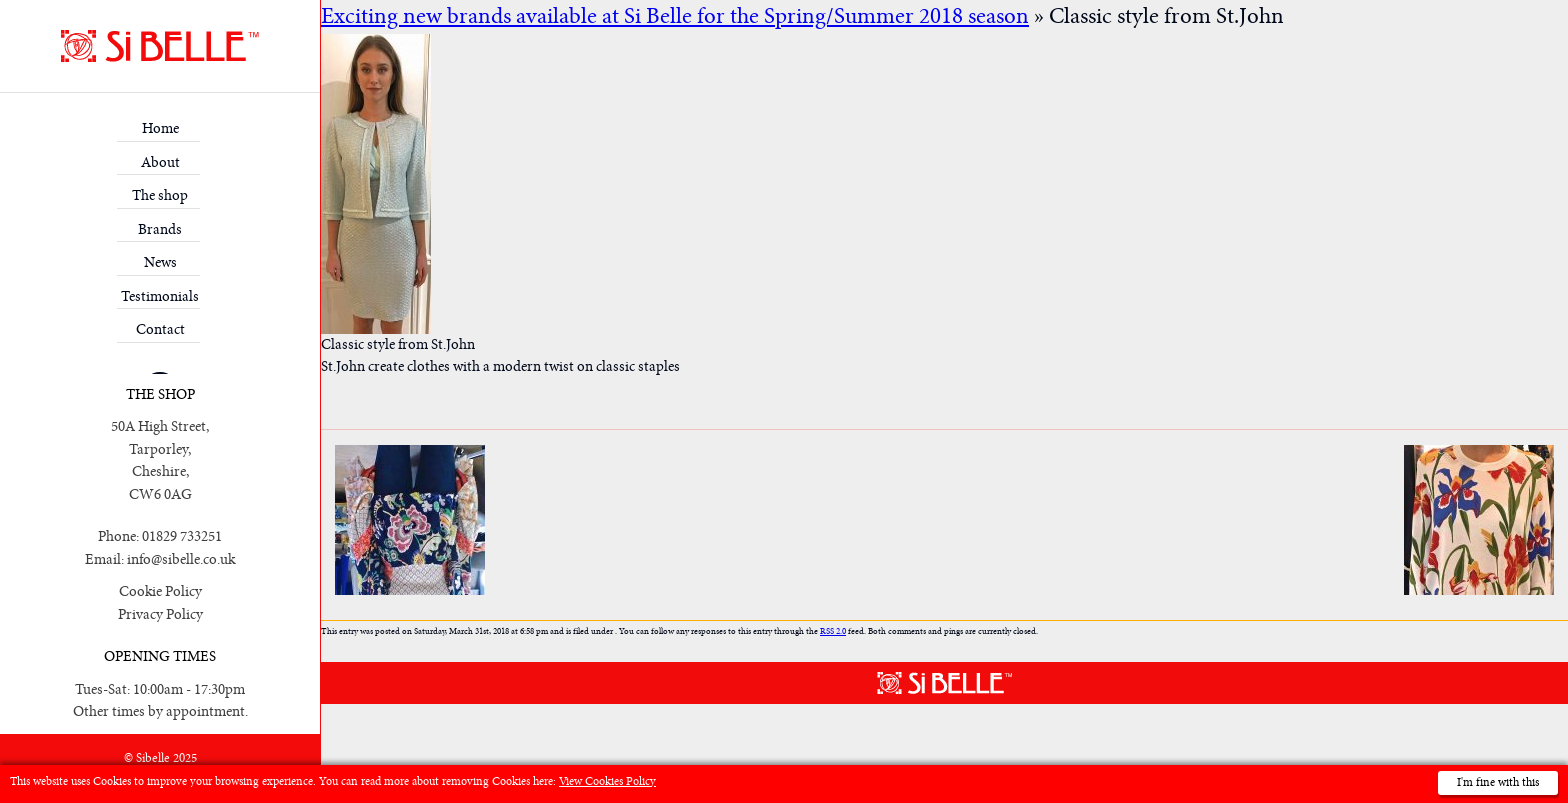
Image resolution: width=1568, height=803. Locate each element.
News (160, 262)
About (160, 162)
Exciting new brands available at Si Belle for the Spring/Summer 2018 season (675, 16)
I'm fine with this (1498, 782)
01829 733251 (182, 536)
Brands (160, 229)
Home (160, 128)
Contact (160, 329)
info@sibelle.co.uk (181, 559)
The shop (160, 195)
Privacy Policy (160, 614)
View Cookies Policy (607, 781)
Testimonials (160, 296)
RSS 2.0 (833, 631)
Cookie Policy (160, 591)
